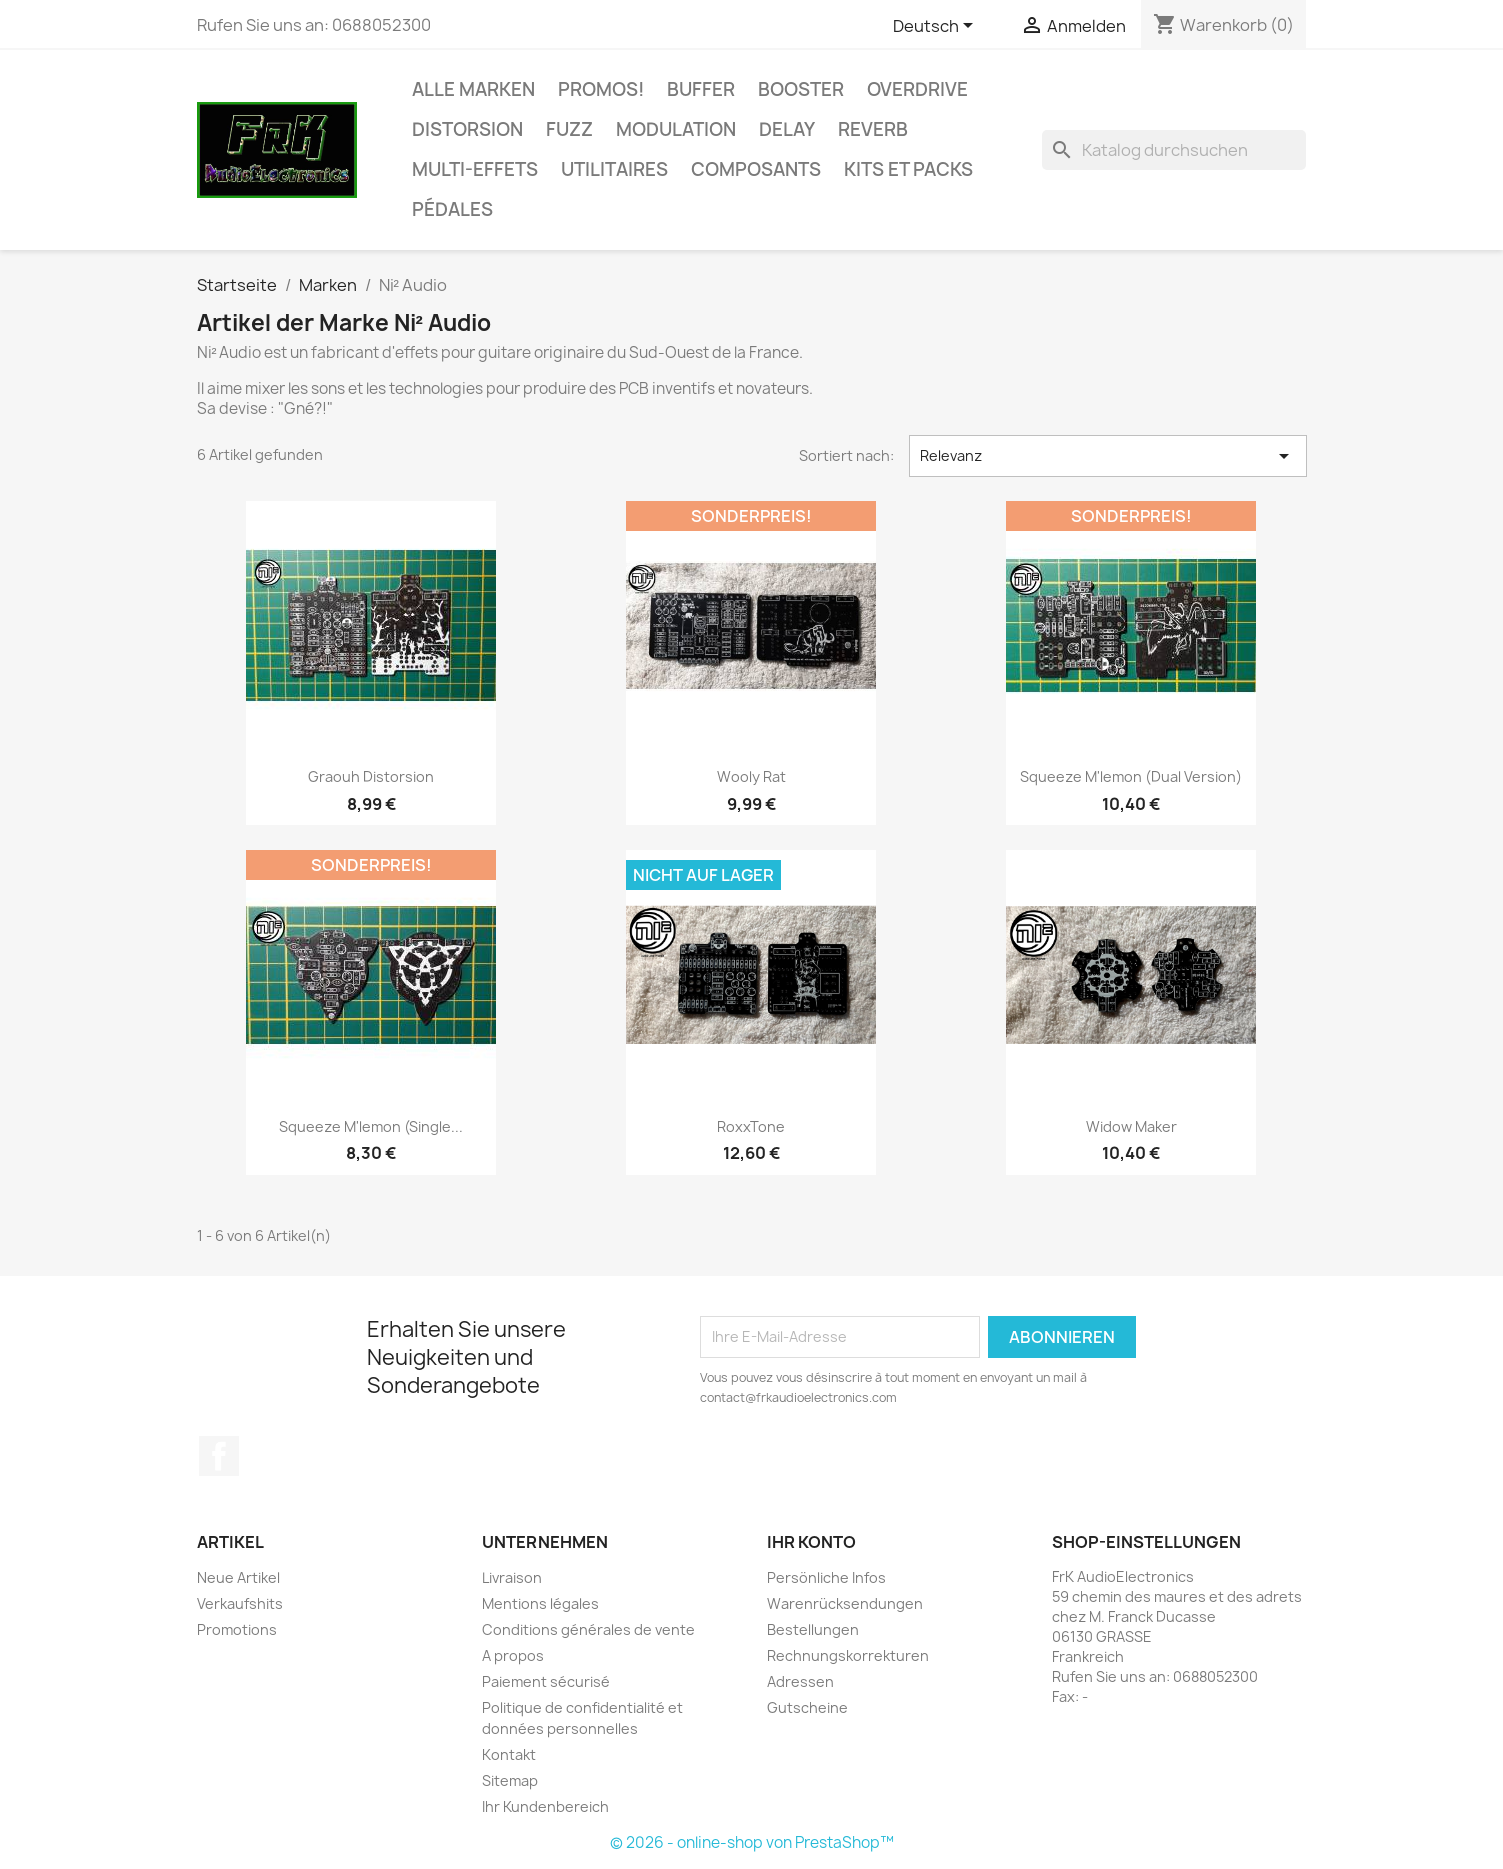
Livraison (512, 1577)
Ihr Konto (811, 1542)
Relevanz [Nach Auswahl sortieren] (1108, 456)
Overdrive (917, 89)
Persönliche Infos (826, 1577)
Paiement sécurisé (546, 1681)
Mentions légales (540, 1603)
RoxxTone (751, 1126)
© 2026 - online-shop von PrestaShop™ (752, 1842)
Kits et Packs (908, 169)
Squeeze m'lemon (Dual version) (1131, 776)
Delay (787, 129)
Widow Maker (1131, 1126)
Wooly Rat (751, 776)
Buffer (701, 89)
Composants (756, 169)
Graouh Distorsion (371, 776)
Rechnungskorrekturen (848, 1655)
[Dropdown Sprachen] (936, 27)
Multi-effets (475, 169)
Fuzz (569, 129)
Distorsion (467, 129)
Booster (801, 89)
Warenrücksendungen (845, 1603)
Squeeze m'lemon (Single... (371, 1126)
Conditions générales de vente (588, 1629)
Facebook (219, 1456)
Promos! (601, 89)
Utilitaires (614, 169)
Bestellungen (813, 1629)
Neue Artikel (238, 1577)
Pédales (452, 209)
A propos (513, 1655)
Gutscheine (807, 1707)
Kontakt (509, 1754)
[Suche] (1174, 150)
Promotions (237, 1629)
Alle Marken (473, 89)
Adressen (800, 1681)
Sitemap (510, 1780)
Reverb (873, 129)
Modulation (676, 129)
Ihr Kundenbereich (545, 1806)
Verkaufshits (240, 1603)
